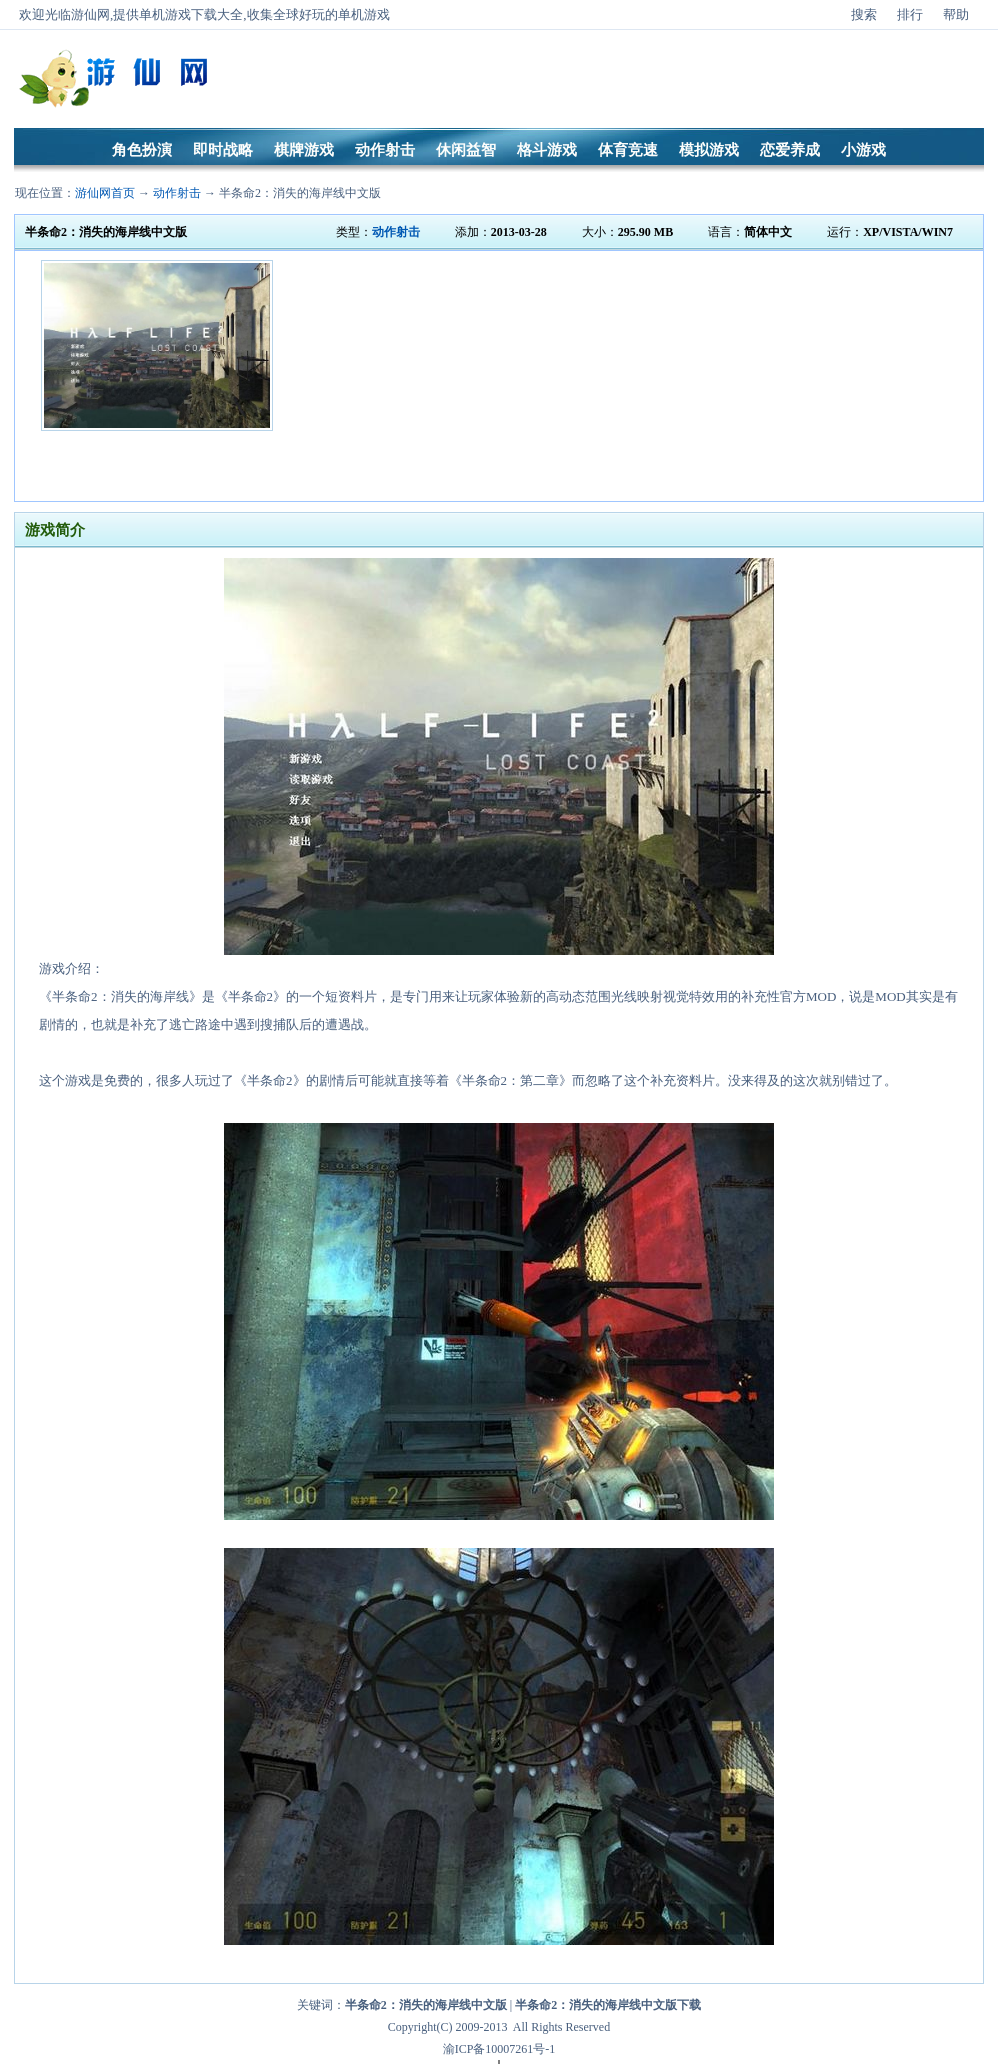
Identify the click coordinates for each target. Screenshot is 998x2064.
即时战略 (223, 150)
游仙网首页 (105, 193)
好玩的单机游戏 (344, 14)
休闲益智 (466, 150)
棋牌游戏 (304, 150)
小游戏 (863, 150)
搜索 (864, 14)
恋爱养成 (790, 150)
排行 (910, 14)
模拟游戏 (709, 150)
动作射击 (385, 150)
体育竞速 (628, 150)
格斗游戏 (547, 150)
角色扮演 (142, 150)
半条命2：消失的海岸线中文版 (300, 193)
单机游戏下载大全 (191, 14)
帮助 (956, 14)
